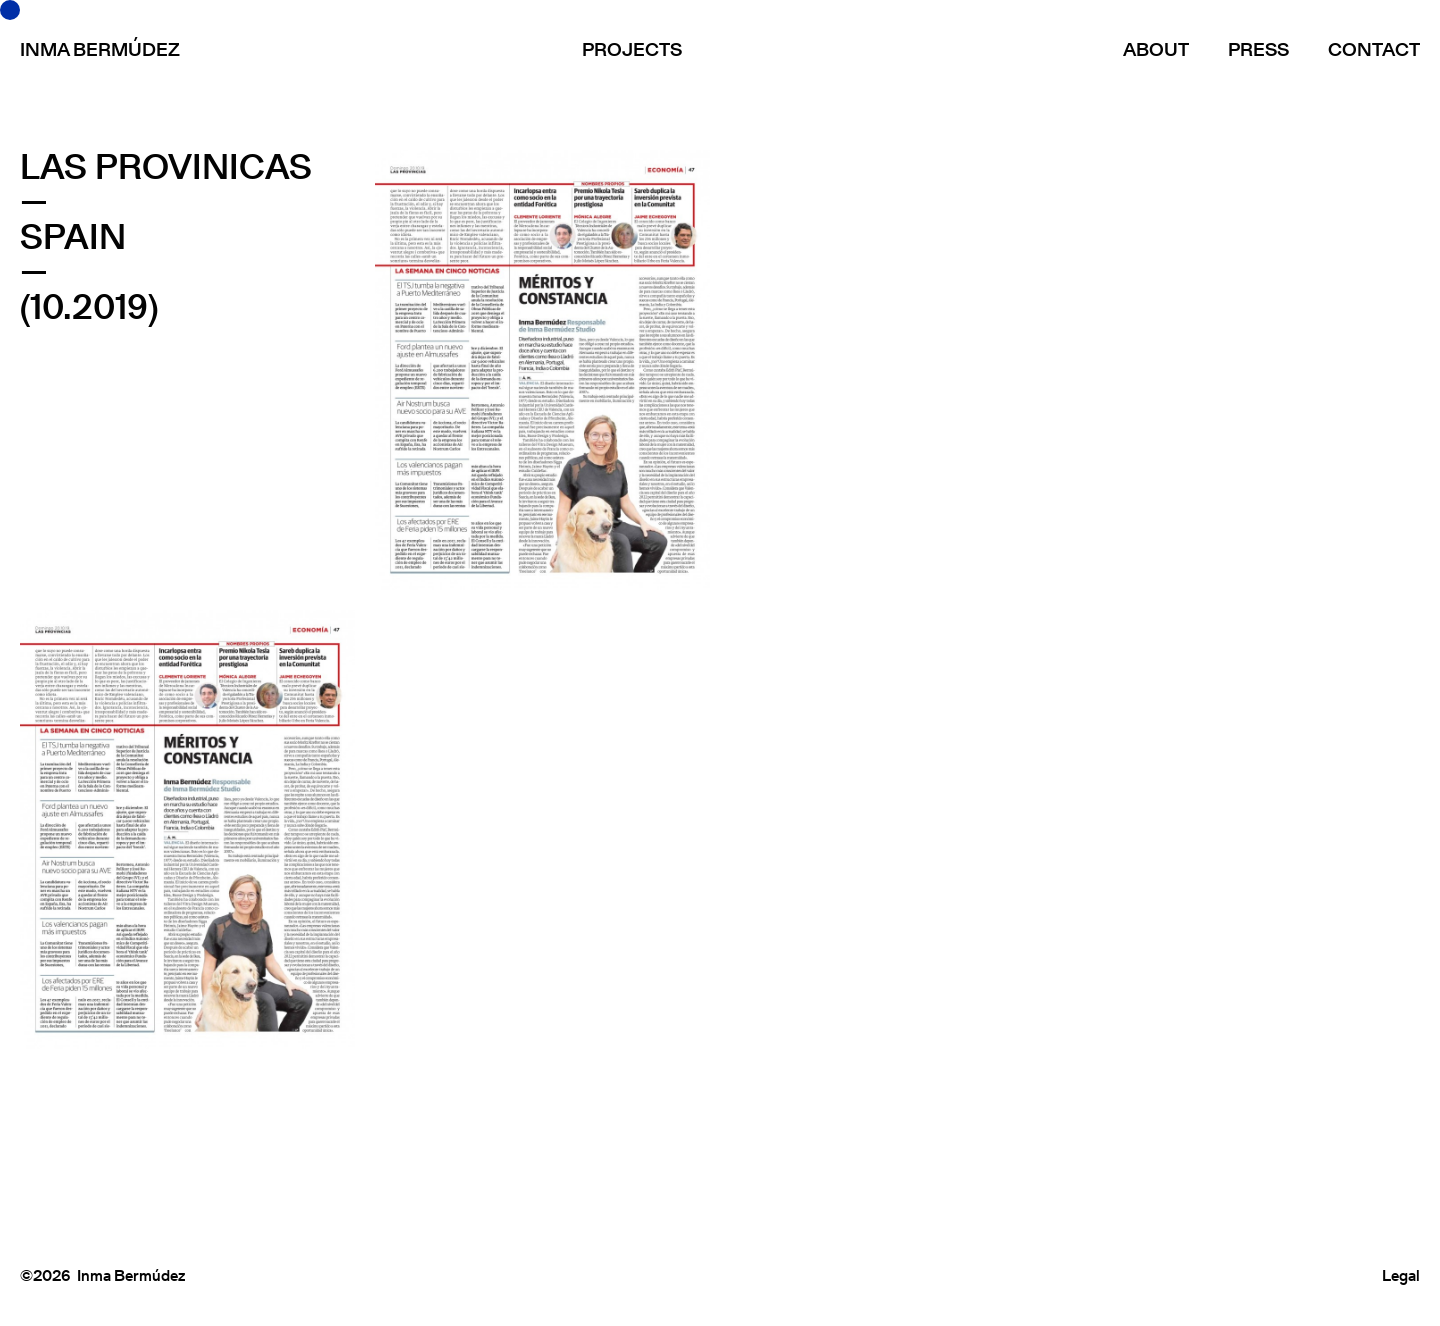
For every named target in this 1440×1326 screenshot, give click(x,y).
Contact (1374, 49)
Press (1258, 49)
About (1156, 49)
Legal (1401, 1275)
